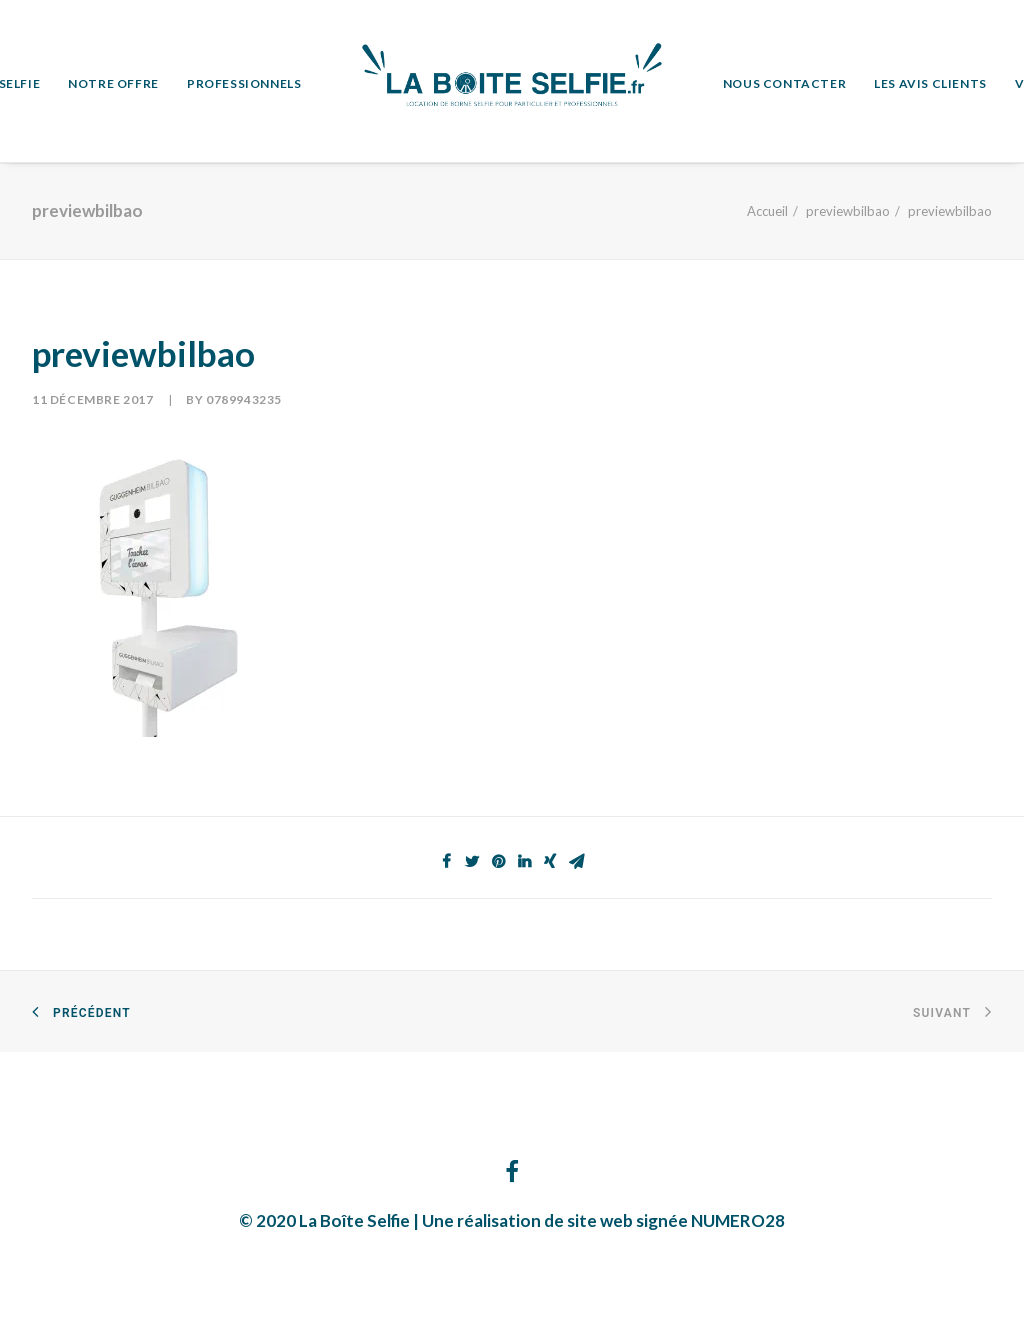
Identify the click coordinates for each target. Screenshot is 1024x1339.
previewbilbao (848, 211)
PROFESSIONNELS (244, 83)
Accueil (767, 211)
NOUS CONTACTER (784, 83)
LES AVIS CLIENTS (930, 83)
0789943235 (244, 399)
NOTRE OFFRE (113, 83)
